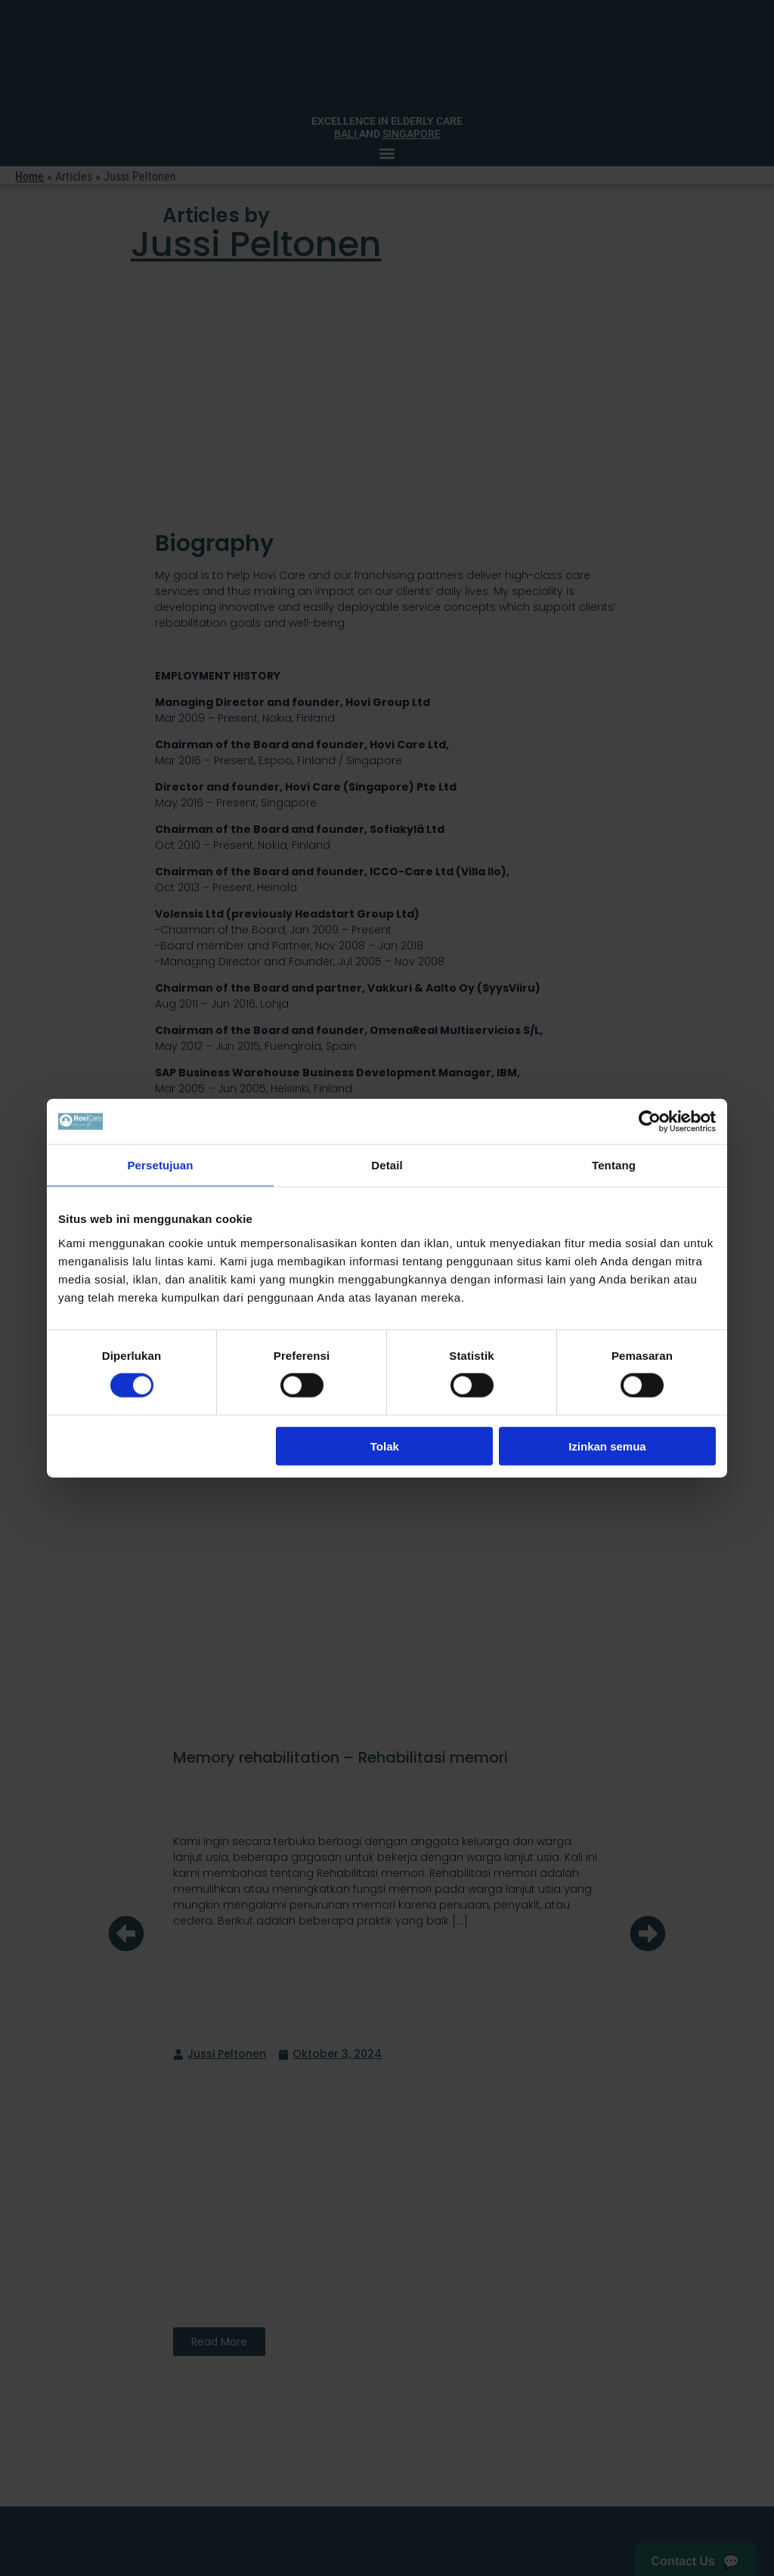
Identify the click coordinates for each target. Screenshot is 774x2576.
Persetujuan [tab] (161, 1165)
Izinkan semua (607, 1445)
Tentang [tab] (614, 1165)
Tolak (384, 1445)
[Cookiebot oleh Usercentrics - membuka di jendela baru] (650, 1121)
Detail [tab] (386, 1165)
